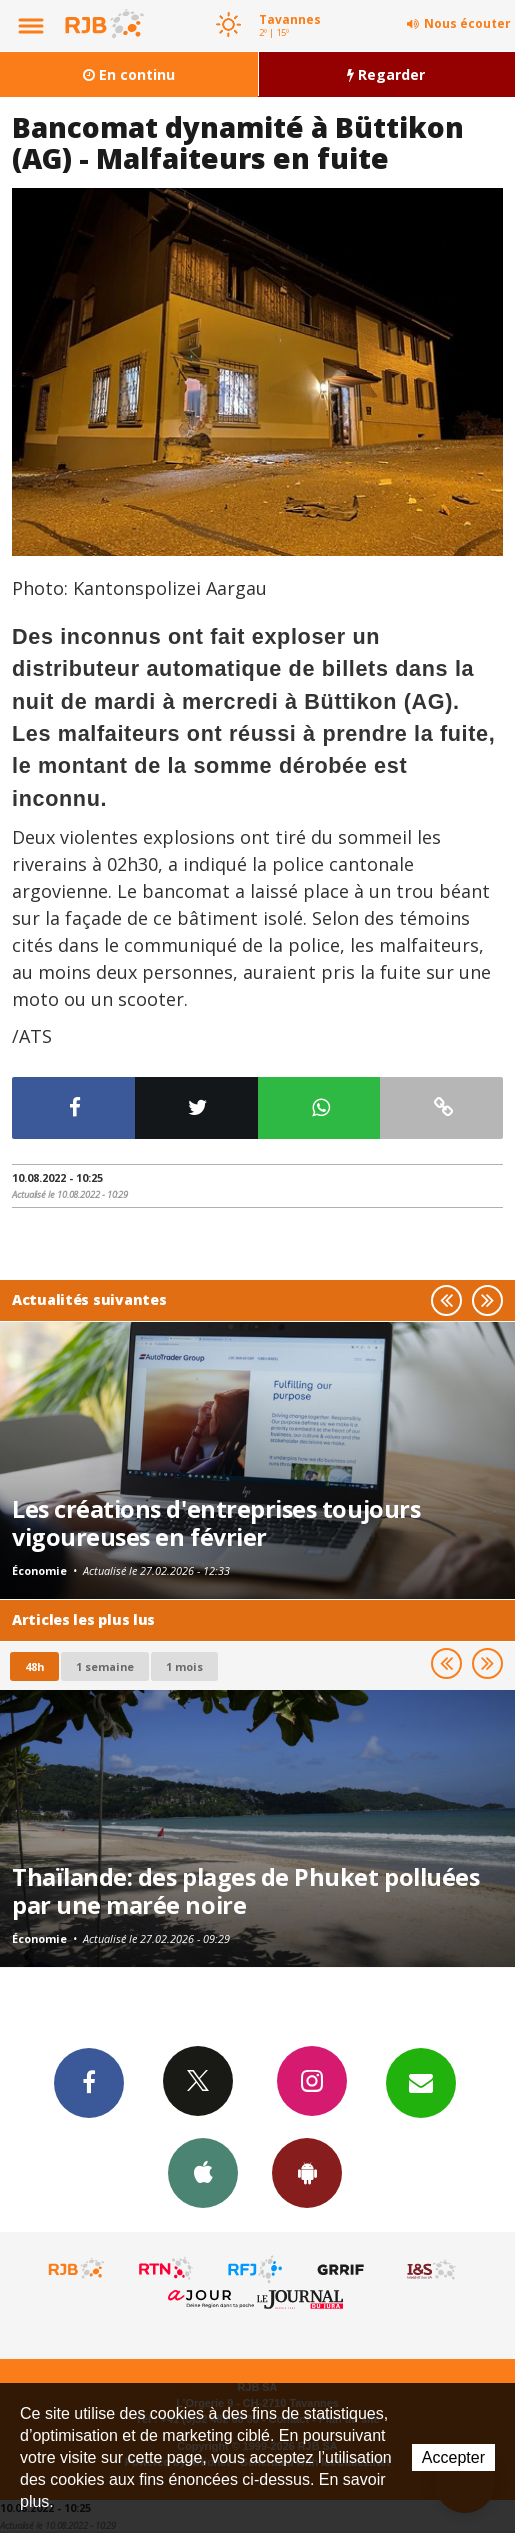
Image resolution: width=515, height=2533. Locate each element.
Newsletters (421, 2082)
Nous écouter (467, 23)
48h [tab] (34, 1666)
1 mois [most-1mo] (184, 1666)
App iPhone (203, 2172)
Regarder (386, 74)
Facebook (89, 2082)
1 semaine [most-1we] (105, 1666)
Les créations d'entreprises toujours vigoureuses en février (216, 1523)
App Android (307, 2172)
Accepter (453, 2457)
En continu (129, 74)
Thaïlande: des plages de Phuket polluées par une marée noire (245, 1891)
